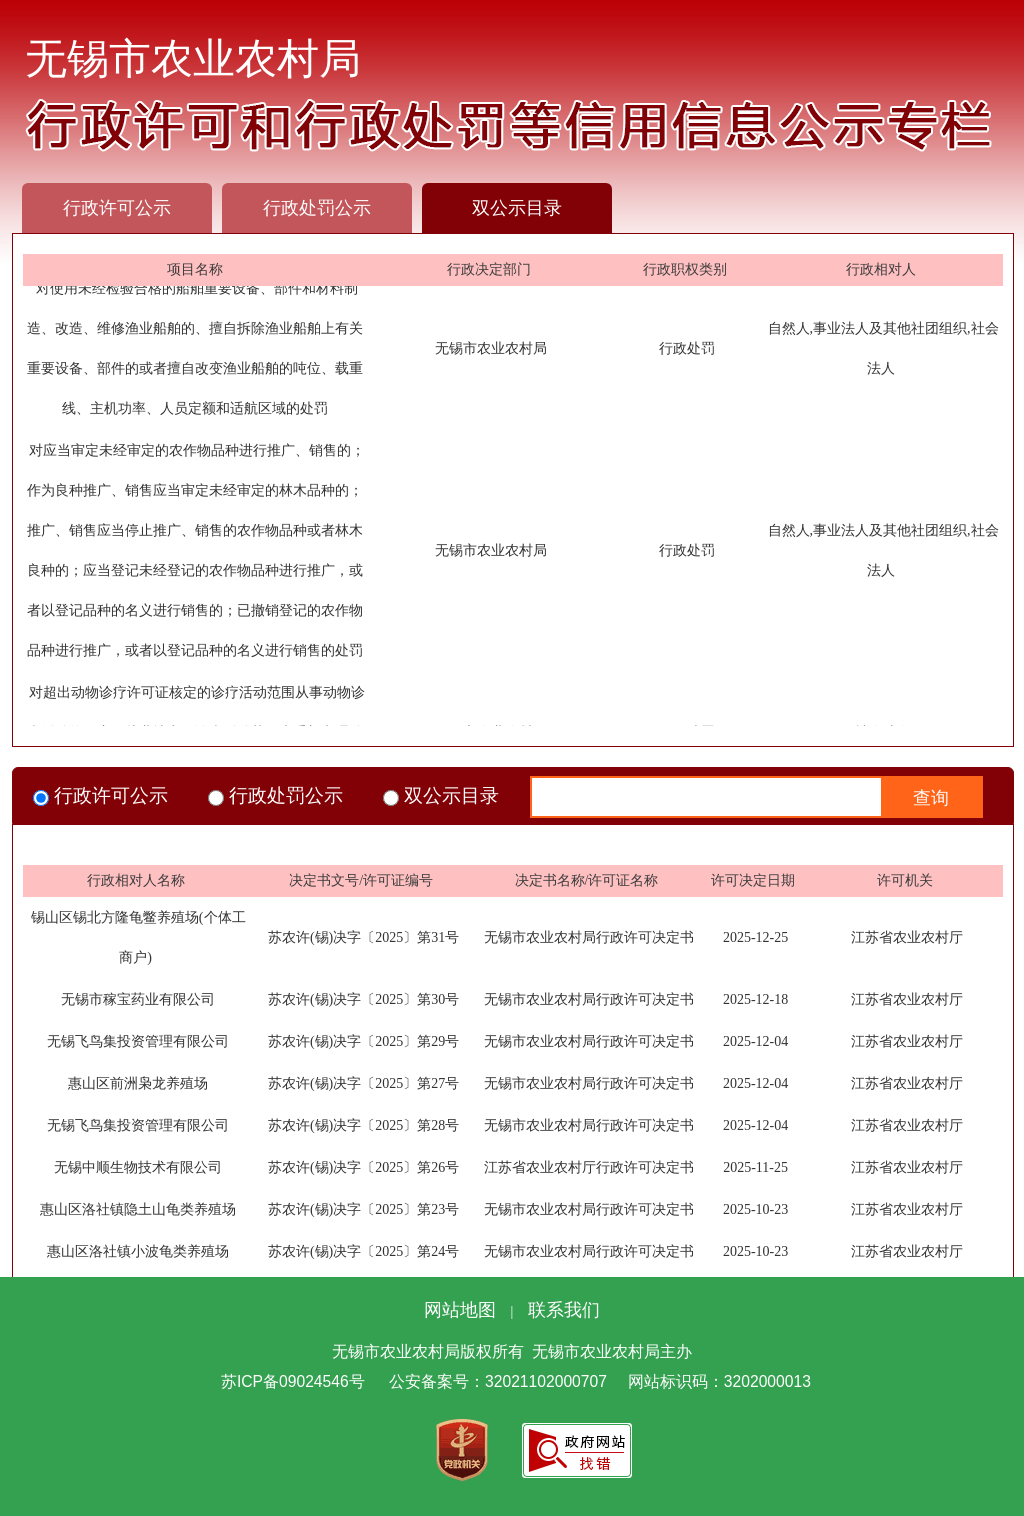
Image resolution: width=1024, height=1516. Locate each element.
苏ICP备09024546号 (293, 1381)
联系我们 (564, 1310)
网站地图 (460, 1310)
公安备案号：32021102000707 (498, 1381)
